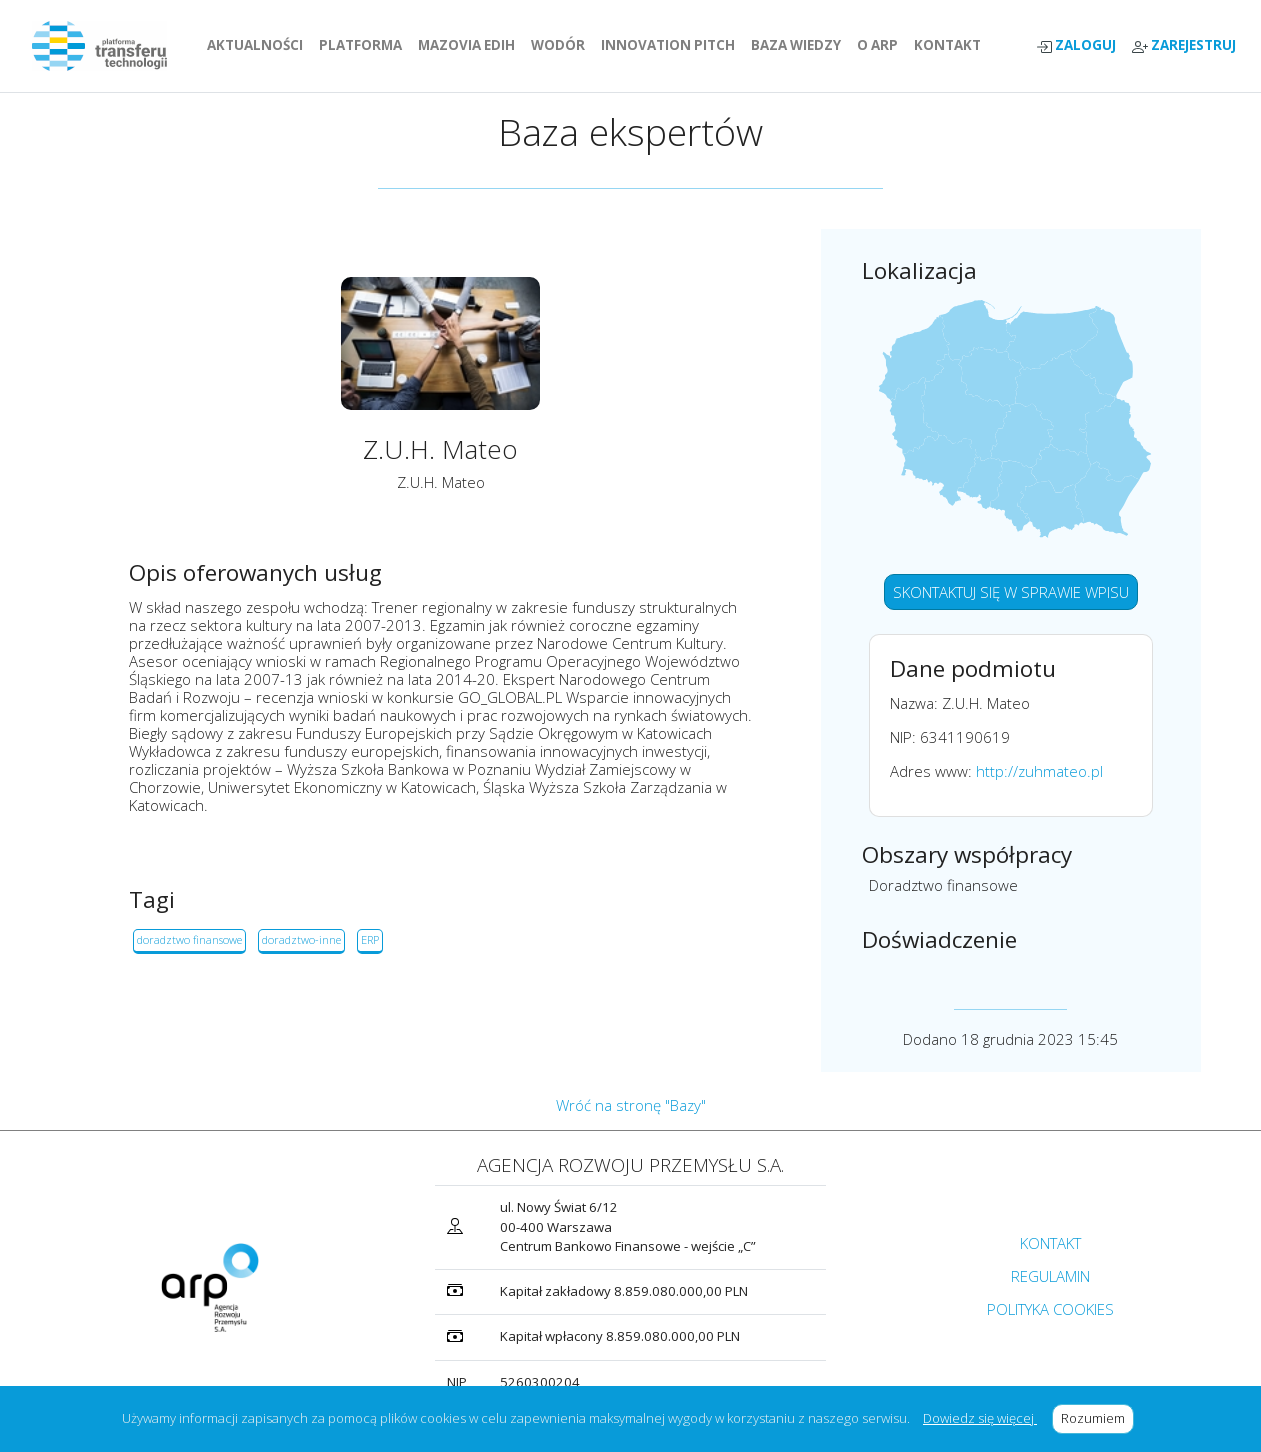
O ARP (881, 45)
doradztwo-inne (301, 939)
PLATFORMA (364, 45)
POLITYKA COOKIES (1050, 1309)
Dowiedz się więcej (980, 1418)
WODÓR (562, 45)
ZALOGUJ (1076, 45)
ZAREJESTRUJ (1184, 45)
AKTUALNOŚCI (259, 45)
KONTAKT (951, 45)
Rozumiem (1097, 1418)
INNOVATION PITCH (668, 45)
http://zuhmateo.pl (1039, 771)
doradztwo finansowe (189, 939)
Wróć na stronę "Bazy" (631, 1105)
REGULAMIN (1050, 1276)
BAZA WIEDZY (796, 45)
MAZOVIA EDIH (470, 45)
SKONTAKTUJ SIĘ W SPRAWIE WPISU (1011, 592)
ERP (370, 939)
